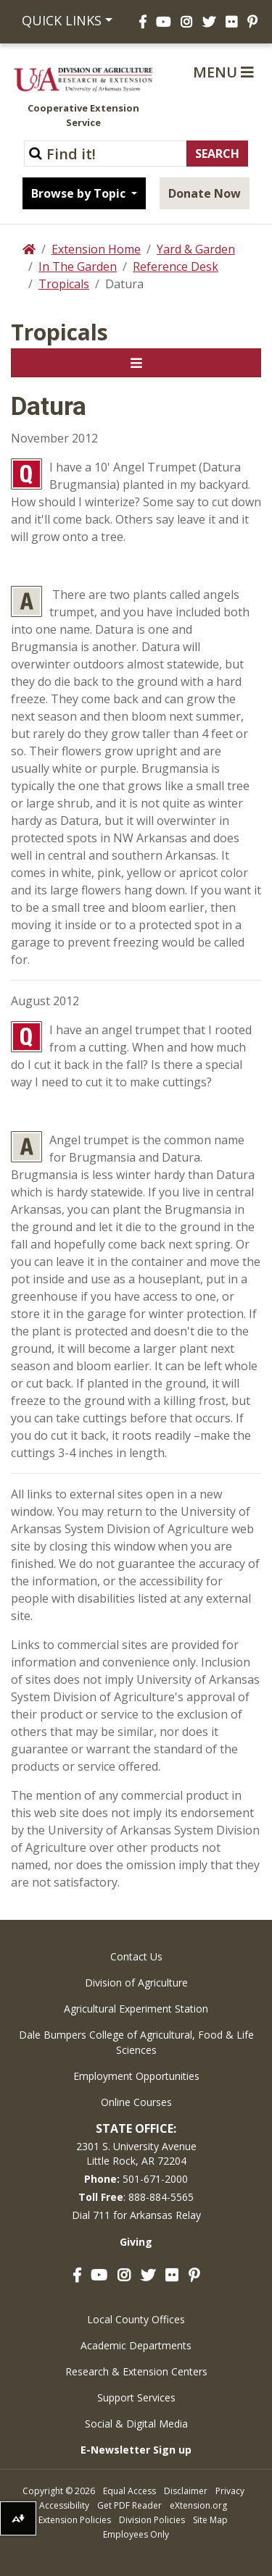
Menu (223, 72)
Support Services (136, 2397)
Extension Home (96, 249)
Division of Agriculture (136, 1982)
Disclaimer (185, 2491)
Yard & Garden (196, 249)
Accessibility (64, 2505)
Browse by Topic (79, 193)
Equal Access (129, 2491)
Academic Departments (136, 2345)
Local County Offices (136, 2319)
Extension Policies (74, 2520)
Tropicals (63, 284)
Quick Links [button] (62, 20)
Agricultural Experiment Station (136, 2008)
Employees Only (136, 2534)
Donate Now (204, 193)
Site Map (210, 2520)
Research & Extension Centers (136, 2371)
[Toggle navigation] (136, 362)
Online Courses (136, 2102)
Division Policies (152, 2520)
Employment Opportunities (136, 2076)
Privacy (229, 2491)
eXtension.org (198, 2505)
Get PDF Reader (129, 2505)
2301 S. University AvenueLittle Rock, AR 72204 (136, 2153)
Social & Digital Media (136, 2423)
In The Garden (77, 266)
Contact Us (136, 1956)
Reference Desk (175, 266)
